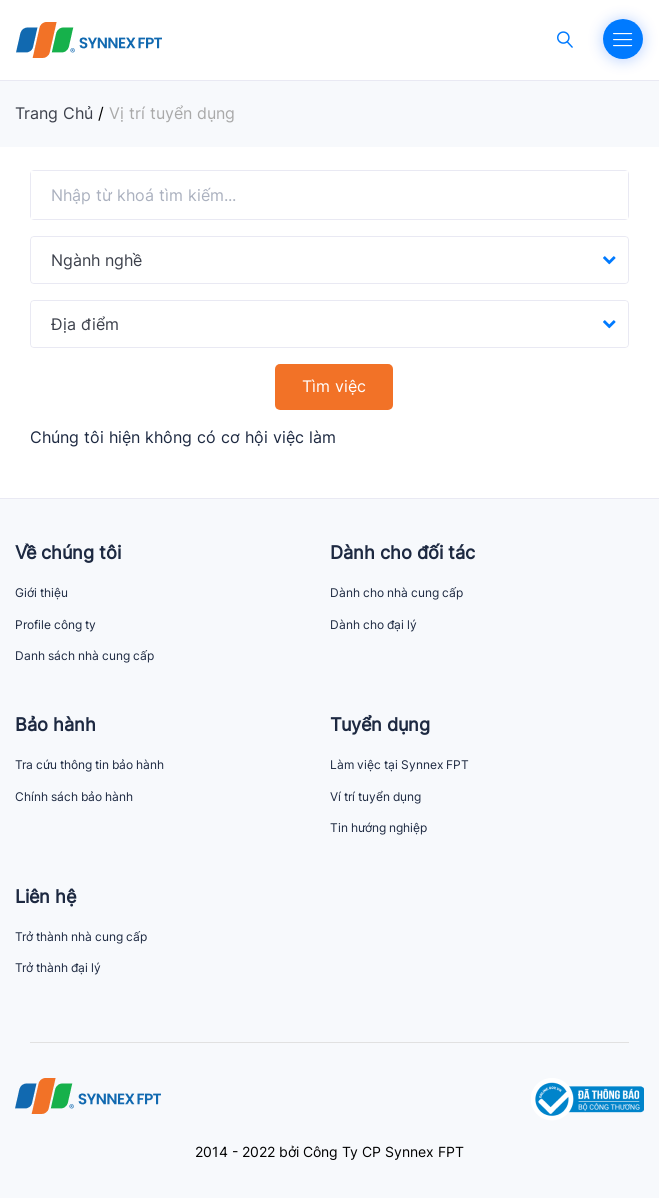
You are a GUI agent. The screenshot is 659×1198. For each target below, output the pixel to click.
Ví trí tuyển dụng (375, 796)
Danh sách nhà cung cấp (84, 655)
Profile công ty (55, 624)
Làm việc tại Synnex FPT (399, 764)
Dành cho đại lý (373, 624)
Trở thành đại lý (58, 967)
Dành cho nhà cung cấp (396, 592)
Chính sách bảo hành (74, 796)
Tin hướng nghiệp (378, 827)
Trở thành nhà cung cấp (81, 936)
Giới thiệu (41, 592)
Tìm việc (334, 386)
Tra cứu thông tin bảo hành (89, 764)
